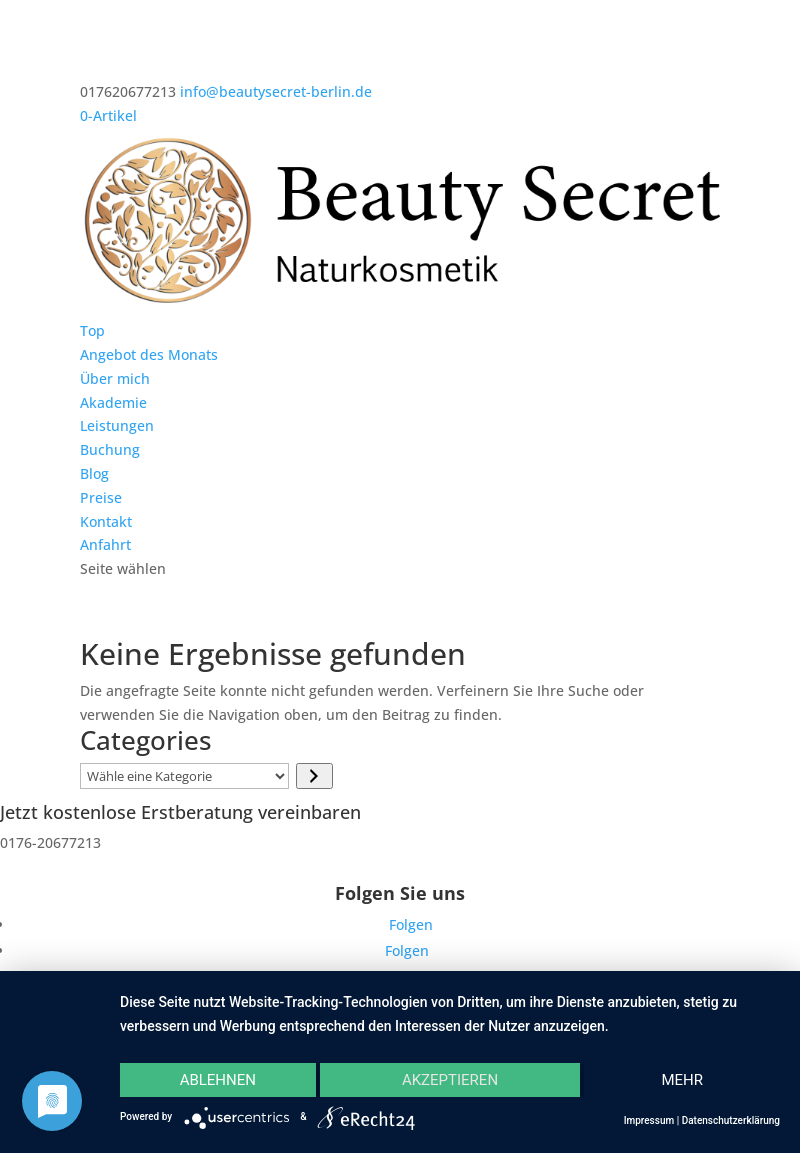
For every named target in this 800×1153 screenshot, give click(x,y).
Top (92, 330)
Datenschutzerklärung (731, 1120)
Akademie (113, 402)
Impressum (649, 1120)
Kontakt (106, 521)
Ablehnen (218, 1080)
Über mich (115, 378)
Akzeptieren (450, 1080)
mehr (682, 1080)
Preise (101, 497)
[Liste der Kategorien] (184, 776)
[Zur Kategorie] (314, 776)
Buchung (110, 449)
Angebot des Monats (149, 354)
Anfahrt (105, 544)
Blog (94, 473)
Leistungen (117, 425)
